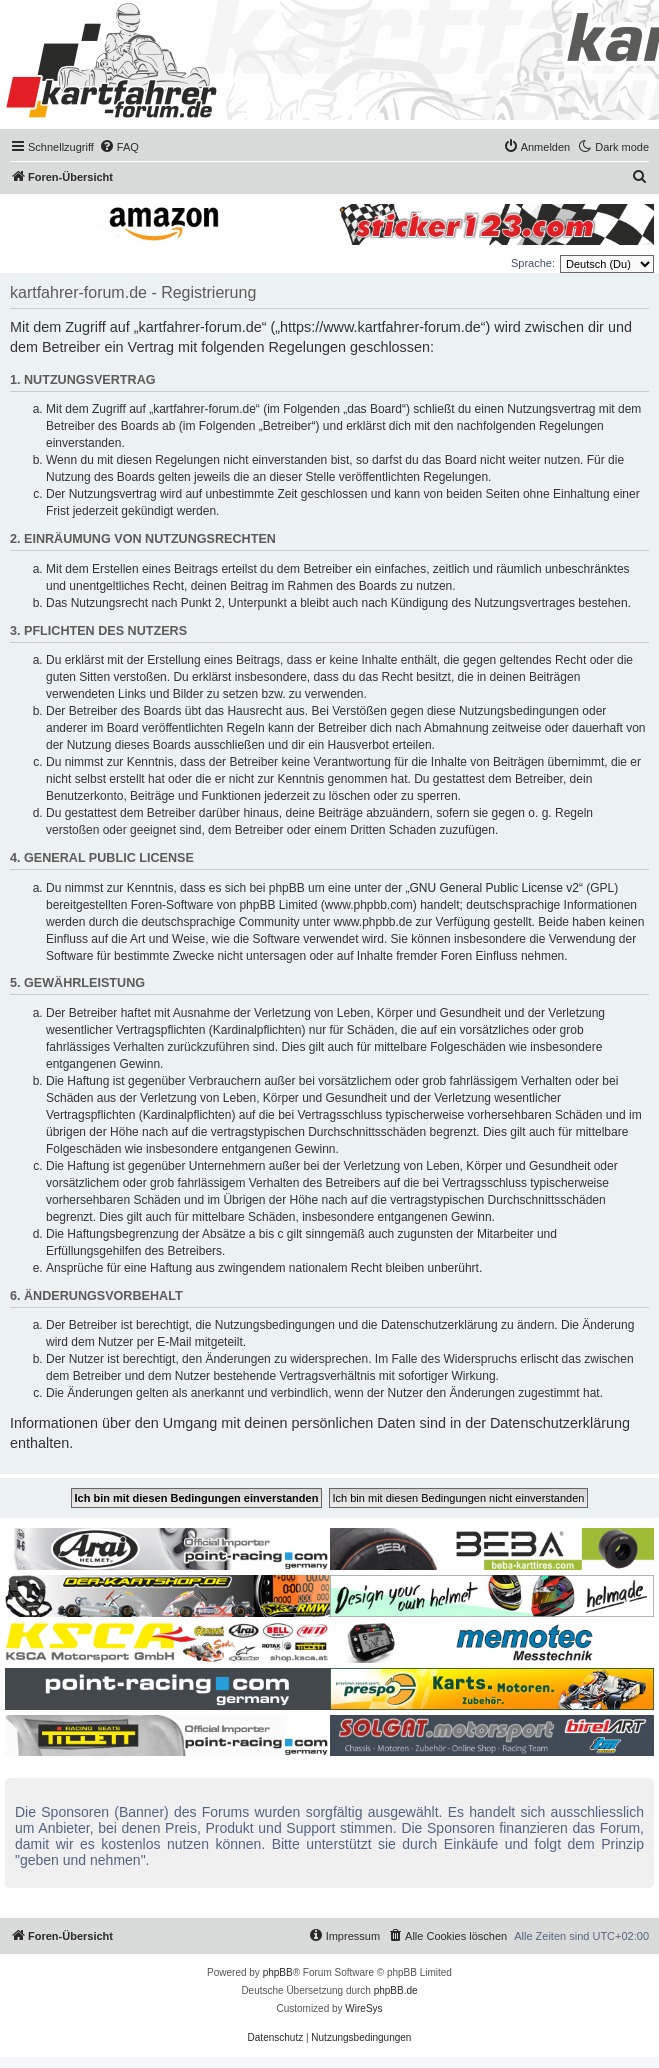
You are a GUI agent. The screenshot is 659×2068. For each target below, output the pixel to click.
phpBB (278, 1972)
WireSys (363, 2008)
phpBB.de (396, 1990)
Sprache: (533, 263)
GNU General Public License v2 (494, 888)
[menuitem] (119, 147)
